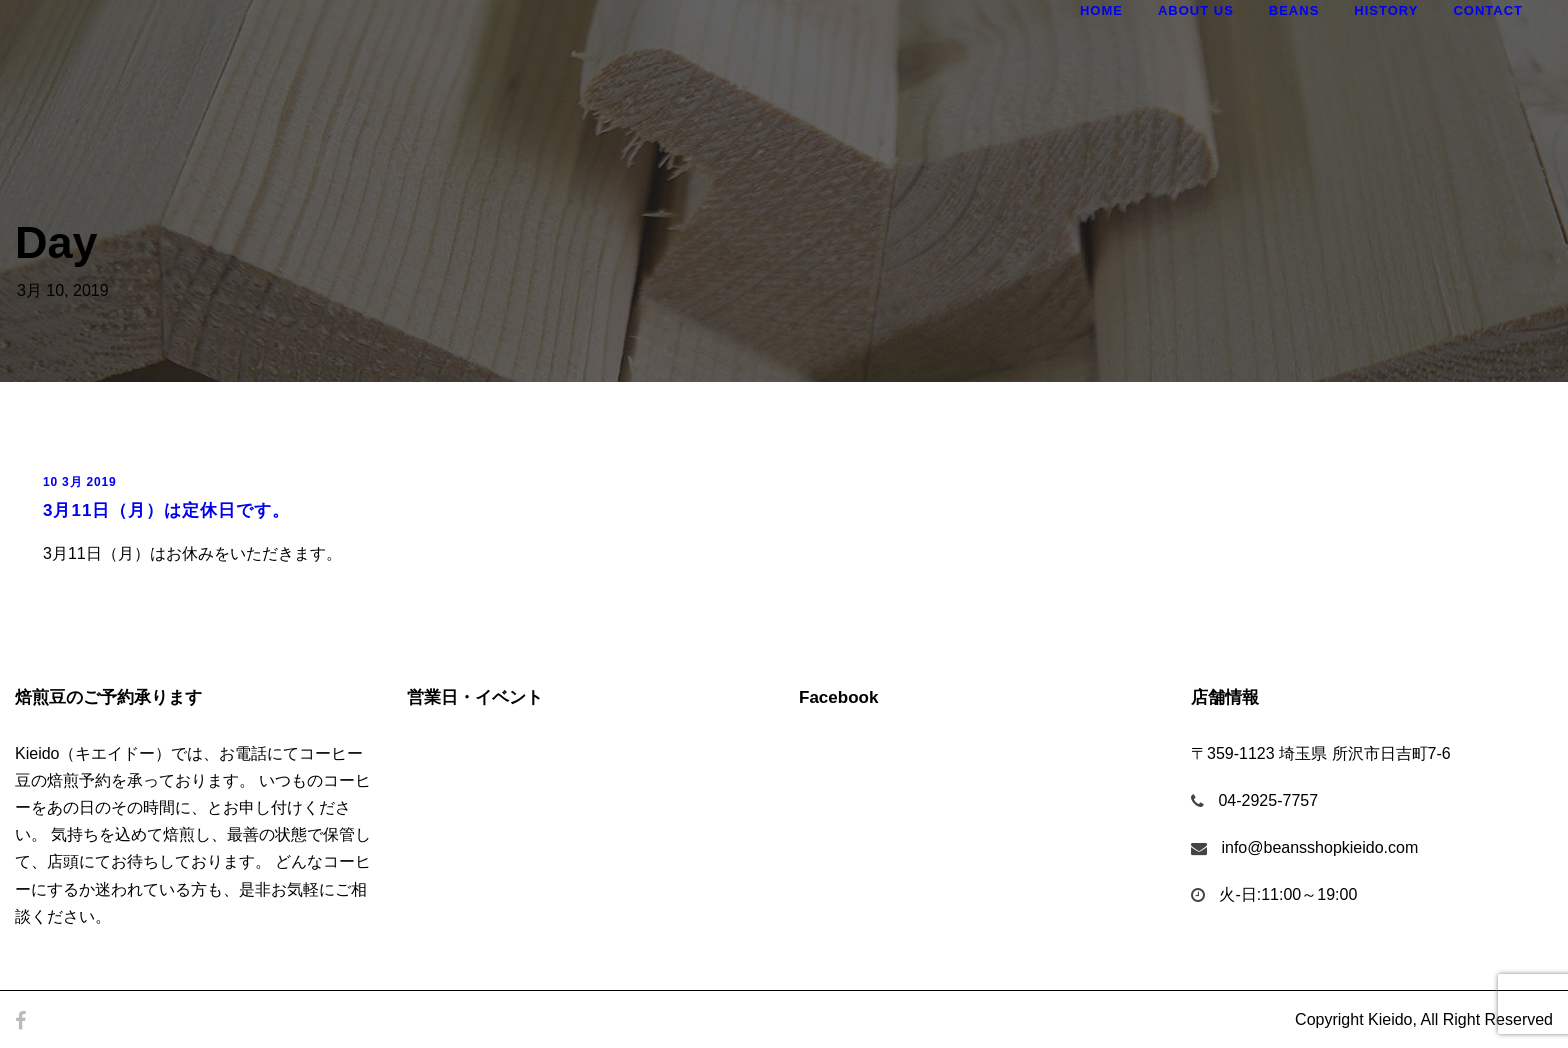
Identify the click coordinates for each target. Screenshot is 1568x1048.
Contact (1488, 10)
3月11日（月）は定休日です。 (166, 510)
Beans (1294, 10)
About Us (1196, 10)
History (1386, 10)
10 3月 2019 (79, 482)
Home (1101, 10)
